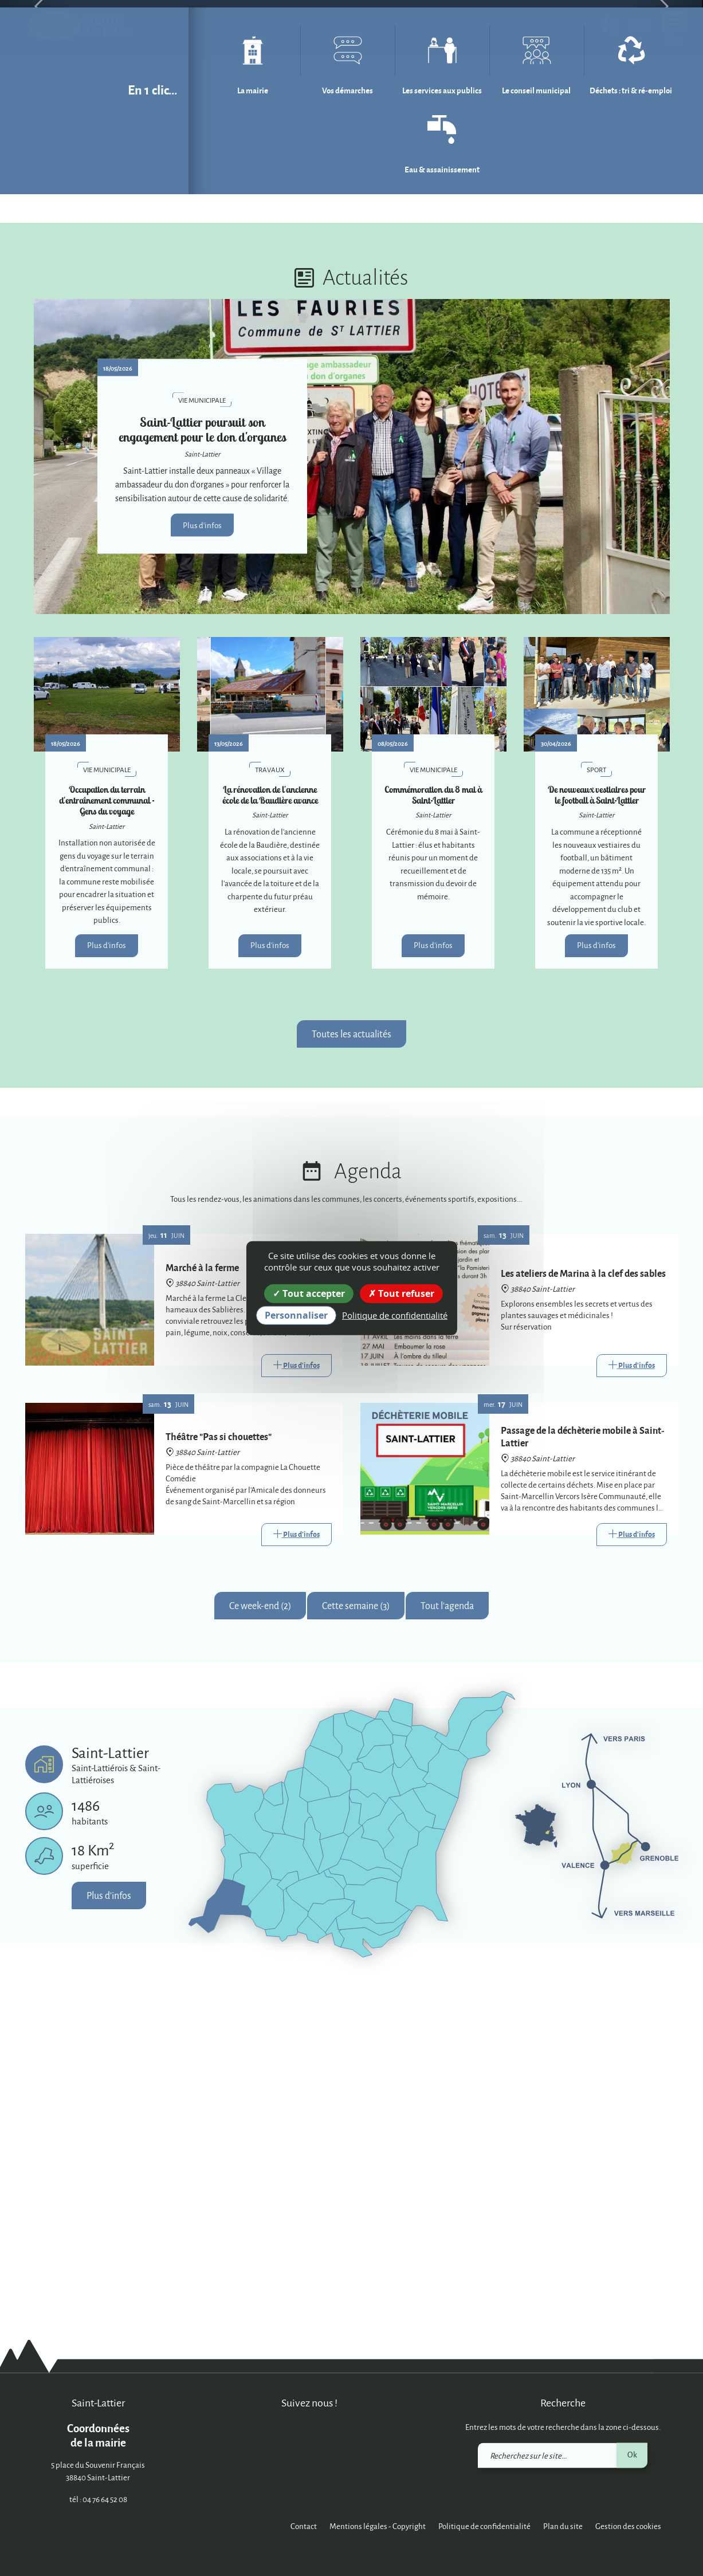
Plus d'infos (202, 863)
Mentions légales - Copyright (377, 2526)
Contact (303, 2526)
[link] (639, 27)
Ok (632, 2454)
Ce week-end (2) (260, 1943)
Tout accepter (309, 1293)
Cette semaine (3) (356, 1943)
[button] (35, 176)
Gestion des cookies (628, 2526)
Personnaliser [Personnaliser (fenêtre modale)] (296, 1315)
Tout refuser (401, 1293)
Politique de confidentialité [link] (394, 1315)
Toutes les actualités (351, 1372)
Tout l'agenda (447, 1943)
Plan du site (563, 2526)
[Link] (296, 1704)
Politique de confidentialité (484, 2526)
